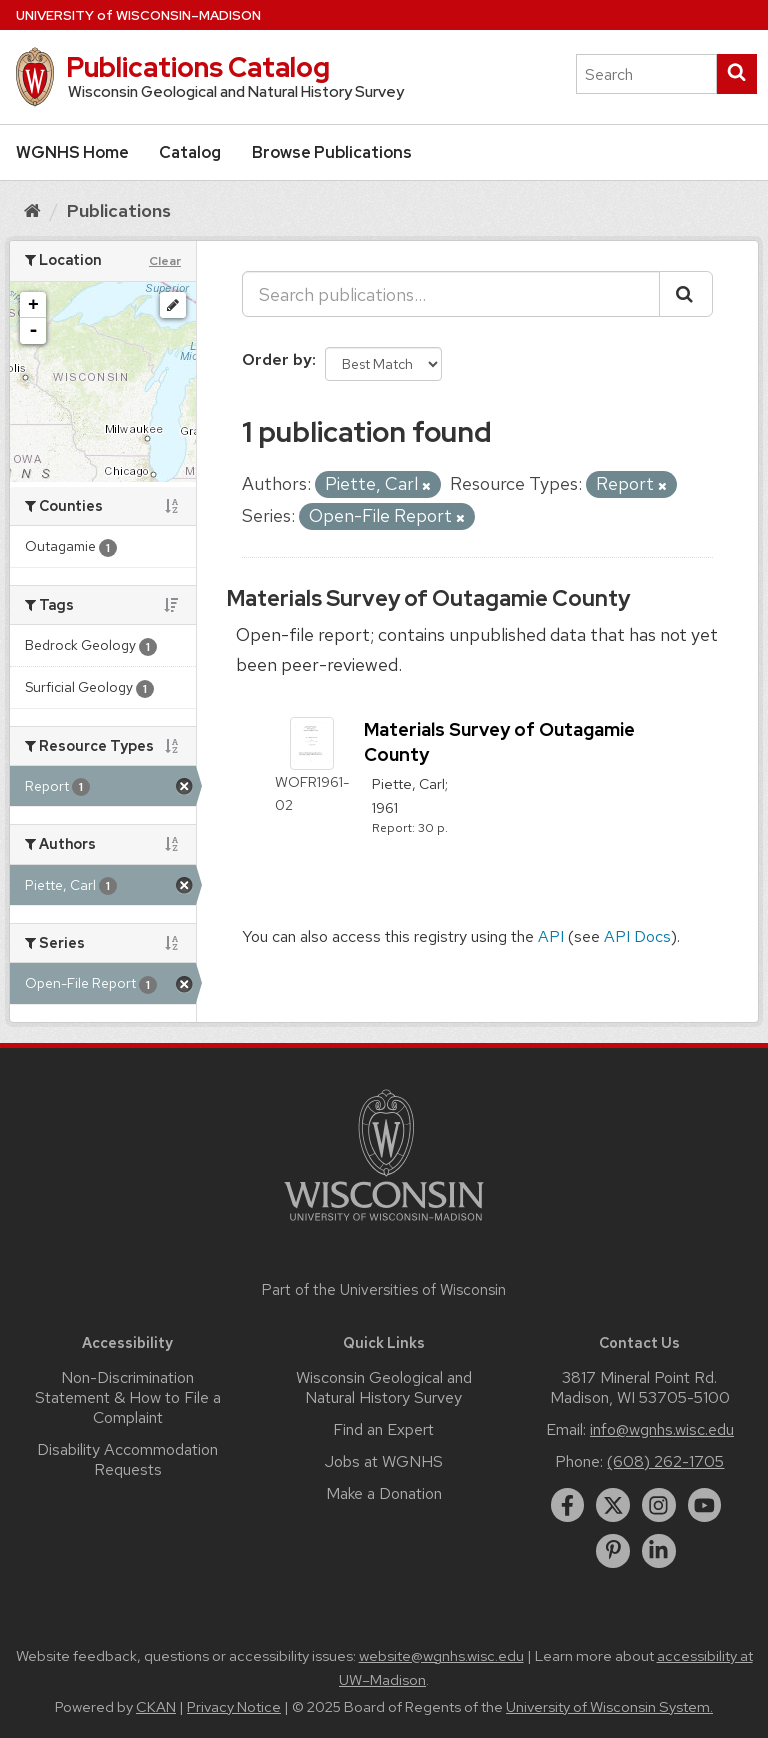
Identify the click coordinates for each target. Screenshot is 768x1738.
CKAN (156, 1707)
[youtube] (705, 1505)
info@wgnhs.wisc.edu (662, 1429)
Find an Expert (383, 1429)
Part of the (384, 1290)
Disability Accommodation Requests (127, 1459)
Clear (165, 261)
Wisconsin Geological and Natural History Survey (384, 1387)
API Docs (637, 936)
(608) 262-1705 (665, 1461)
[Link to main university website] (384, 1224)
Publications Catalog (198, 67)
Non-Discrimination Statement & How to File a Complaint (128, 1397)
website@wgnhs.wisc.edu (441, 1656)
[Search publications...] (451, 294)
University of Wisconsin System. (609, 1707)
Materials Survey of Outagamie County (428, 598)
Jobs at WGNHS (384, 1461)
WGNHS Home (72, 152)
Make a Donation (384, 1493)
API (551, 936)
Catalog (190, 152)
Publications (119, 210)
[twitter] (613, 1505)
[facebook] (568, 1505)
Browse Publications (332, 152)
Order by (277, 359)
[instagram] (659, 1505)
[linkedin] (659, 1551)
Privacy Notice (234, 1707)
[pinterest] (613, 1551)
